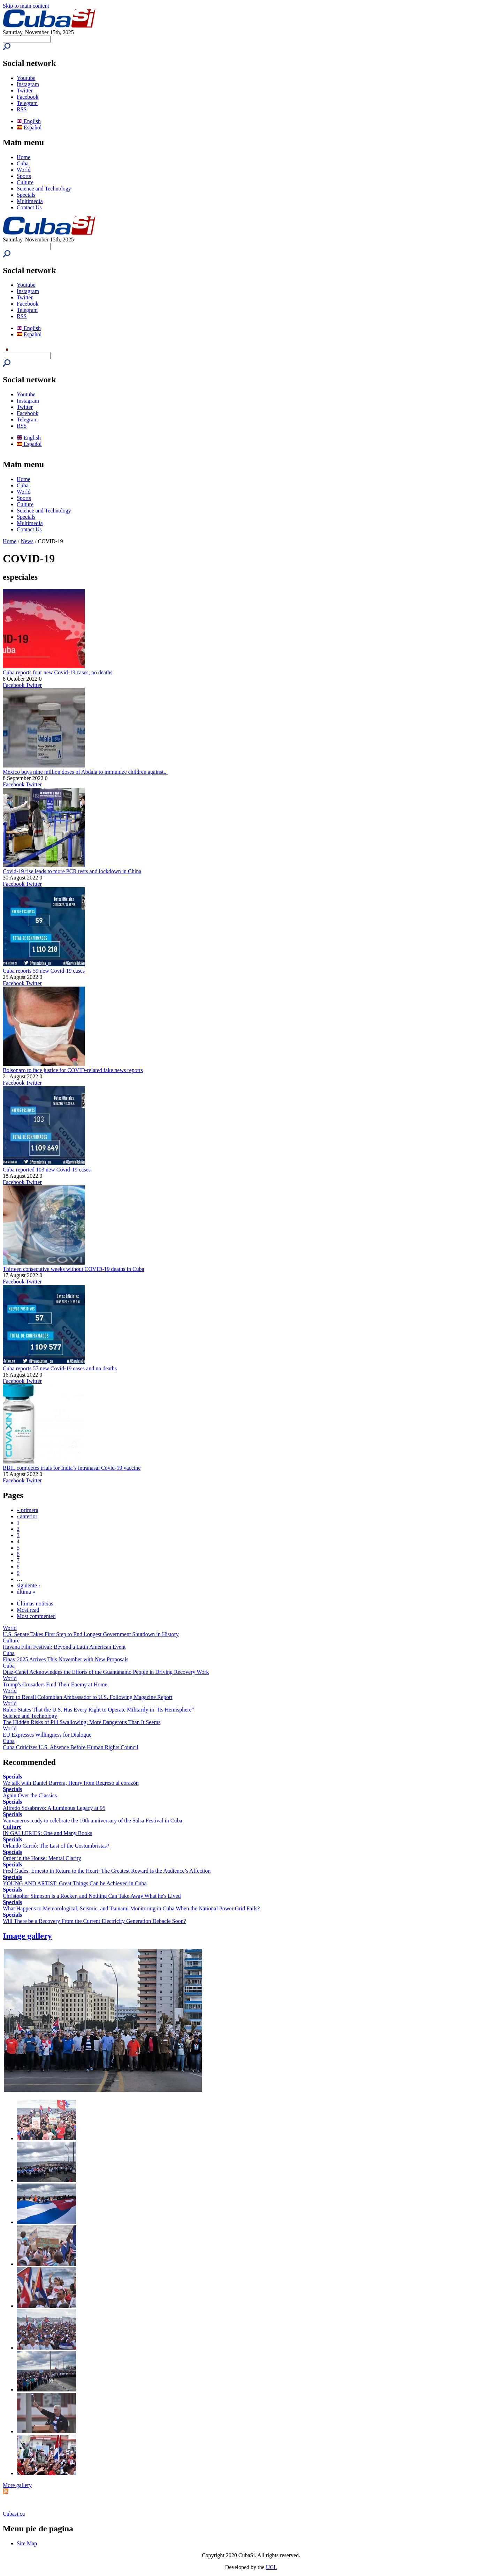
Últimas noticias (35, 1604)
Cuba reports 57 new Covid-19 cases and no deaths (60, 1368)
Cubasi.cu (14, 2514)
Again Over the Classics (30, 1795)
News (27, 541)
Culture (25, 182)
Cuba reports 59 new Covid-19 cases (44, 971)
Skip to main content (26, 6)
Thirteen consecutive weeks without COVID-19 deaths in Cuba (73, 1269)
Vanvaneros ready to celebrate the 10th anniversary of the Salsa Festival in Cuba (92, 1821)
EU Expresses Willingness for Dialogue (47, 1735)
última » (26, 1592)
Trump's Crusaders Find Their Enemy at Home (55, 1684)
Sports (24, 176)
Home (23, 157)
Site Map (27, 2543)
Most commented (36, 1616)
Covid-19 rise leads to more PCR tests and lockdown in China (72, 871)
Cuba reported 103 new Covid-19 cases (47, 1170)
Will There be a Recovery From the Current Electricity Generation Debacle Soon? (94, 1921)
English (29, 121)
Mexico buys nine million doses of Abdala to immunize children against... (85, 772)
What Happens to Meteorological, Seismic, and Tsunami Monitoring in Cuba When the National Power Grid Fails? (131, 1908)
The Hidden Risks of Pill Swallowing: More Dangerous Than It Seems (81, 1722)
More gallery (17, 2485)
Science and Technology (44, 189)
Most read (28, 1610)
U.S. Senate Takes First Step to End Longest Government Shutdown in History (91, 1634)
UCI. (271, 2567)
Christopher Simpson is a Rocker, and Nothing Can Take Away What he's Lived (92, 1896)
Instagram (28, 84)
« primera (27, 1510)
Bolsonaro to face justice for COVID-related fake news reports (73, 1070)
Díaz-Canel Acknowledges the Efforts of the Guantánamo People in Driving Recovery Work (106, 1672)
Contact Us (29, 207)
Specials (26, 195)
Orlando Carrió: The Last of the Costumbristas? (56, 1846)
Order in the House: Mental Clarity (42, 1858)
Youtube (26, 78)
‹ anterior (27, 1516)
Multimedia (30, 201)
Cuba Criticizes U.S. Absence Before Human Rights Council (70, 1747)
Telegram (27, 103)
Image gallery (27, 1935)
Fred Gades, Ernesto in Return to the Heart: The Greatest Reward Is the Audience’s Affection (107, 1871)
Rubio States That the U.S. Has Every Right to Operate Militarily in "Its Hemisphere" (98, 1710)
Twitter (25, 90)
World (24, 170)
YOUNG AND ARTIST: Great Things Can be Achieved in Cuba (75, 1883)
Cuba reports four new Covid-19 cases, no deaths (58, 672)
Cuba (23, 163)
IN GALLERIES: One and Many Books (47, 1833)
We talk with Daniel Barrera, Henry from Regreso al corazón (71, 1783)
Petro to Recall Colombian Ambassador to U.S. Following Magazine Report (88, 1697)
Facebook (27, 97)
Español (29, 127)
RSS (21, 109)
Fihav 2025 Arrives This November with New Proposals (65, 1659)
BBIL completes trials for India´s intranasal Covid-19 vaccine (71, 1468)
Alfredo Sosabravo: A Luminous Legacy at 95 (54, 1808)
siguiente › (28, 1585)
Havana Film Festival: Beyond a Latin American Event (64, 1647)
